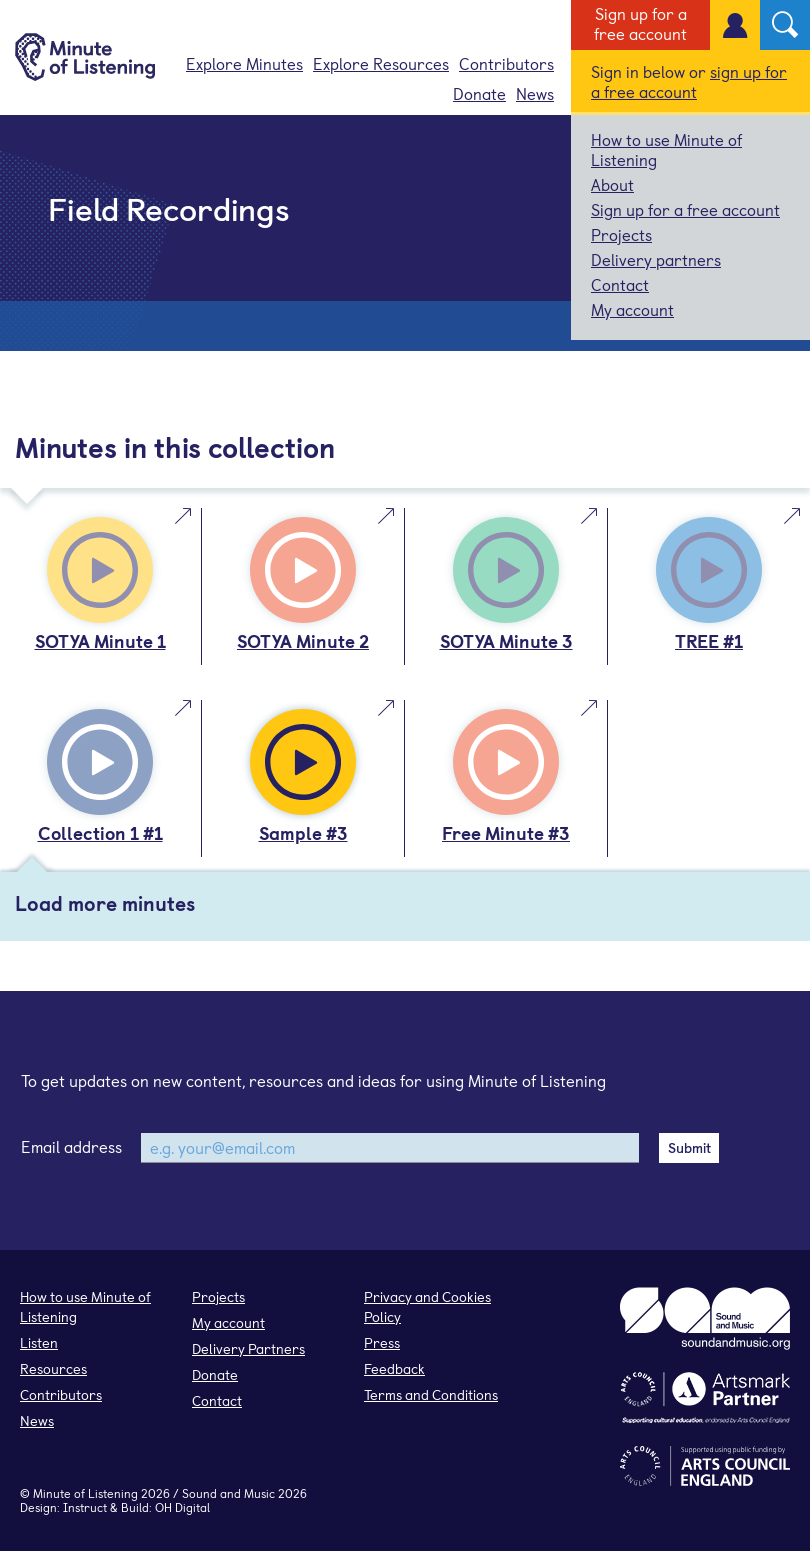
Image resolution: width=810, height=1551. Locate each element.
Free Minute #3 (506, 832)
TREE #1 (709, 640)
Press (382, 1342)
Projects (621, 234)
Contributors (506, 63)
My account (632, 309)
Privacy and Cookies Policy (427, 1306)
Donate (479, 93)
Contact (620, 284)
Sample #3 (303, 832)
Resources (53, 1368)
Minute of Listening (85, 1493)
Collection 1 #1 (100, 832)
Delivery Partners (248, 1348)
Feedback (394, 1368)
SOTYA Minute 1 (100, 640)
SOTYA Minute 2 (303, 640)
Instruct (85, 1507)
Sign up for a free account (640, 23)
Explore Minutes (244, 63)
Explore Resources (381, 63)
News (535, 93)
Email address (71, 1146)
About (612, 184)
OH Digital (182, 1507)
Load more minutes (105, 903)
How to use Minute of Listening (666, 149)
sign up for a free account (689, 81)
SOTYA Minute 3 (506, 640)
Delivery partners (656, 259)
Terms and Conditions (431, 1394)
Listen (39, 1342)
